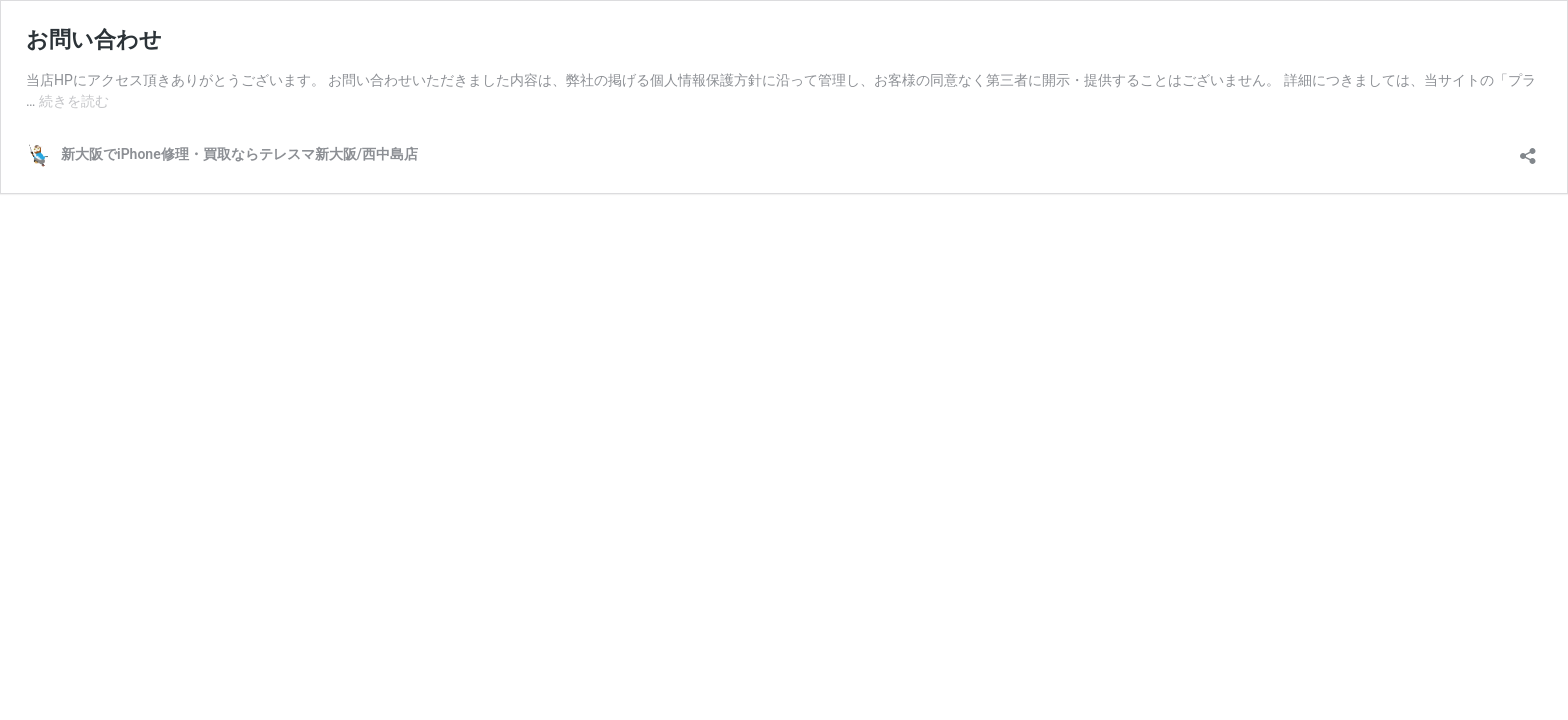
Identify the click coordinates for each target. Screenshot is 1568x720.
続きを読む (74, 101)
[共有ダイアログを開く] (1528, 149)
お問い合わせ (94, 39)
